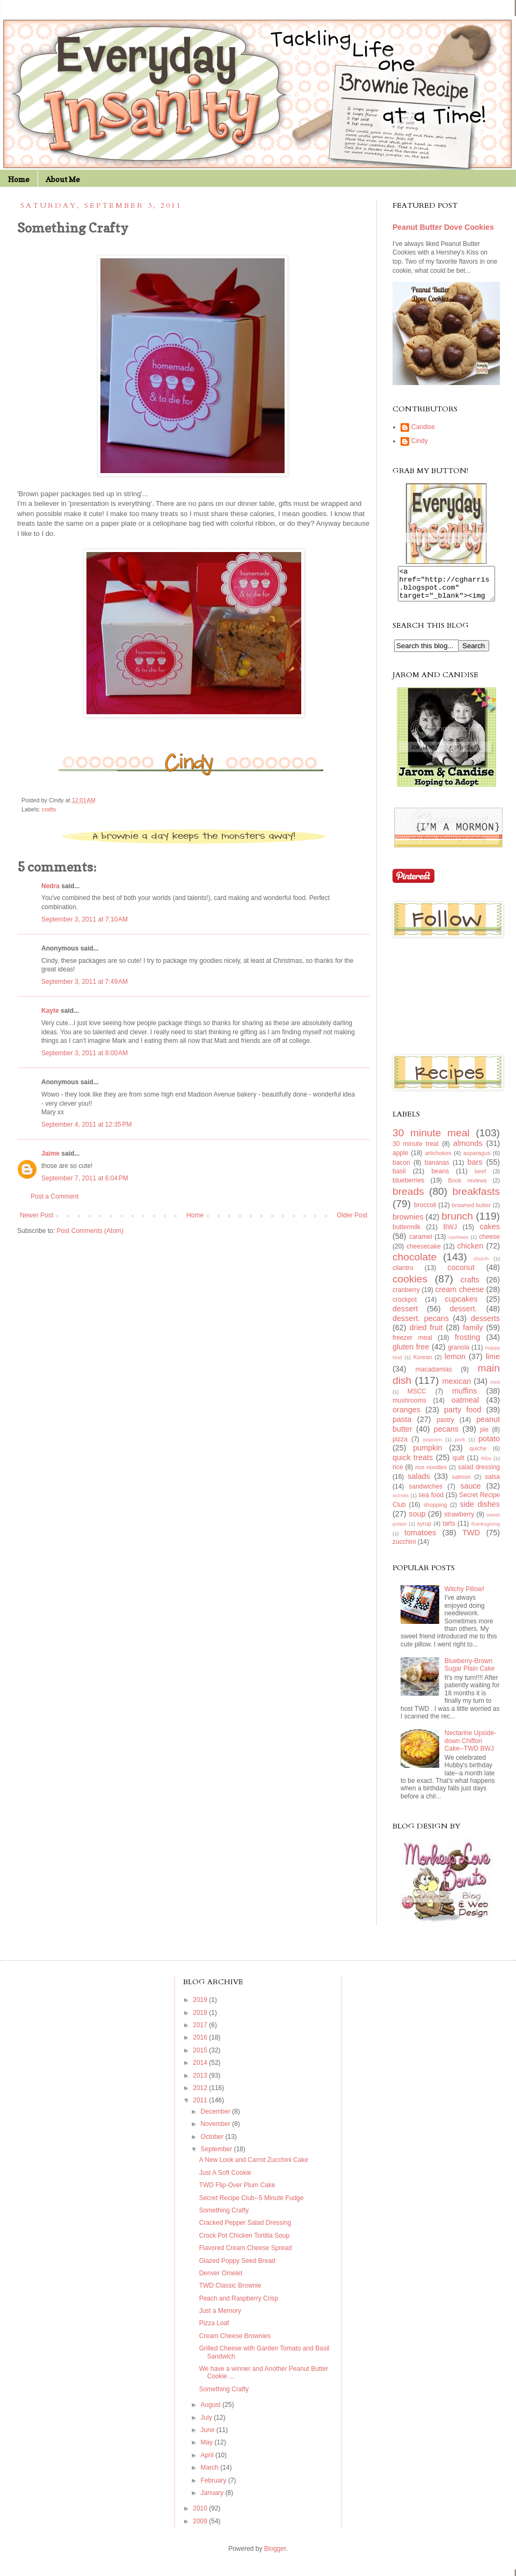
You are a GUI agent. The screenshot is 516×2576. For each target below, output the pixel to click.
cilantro (403, 1274)
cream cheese (459, 1295)
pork (460, 1446)
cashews (458, 1243)
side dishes (480, 1510)
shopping (435, 1511)
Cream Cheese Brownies (235, 2342)
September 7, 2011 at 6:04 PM (84, 1178)
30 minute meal (431, 1139)
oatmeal (465, 1406)
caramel (420, 1243)
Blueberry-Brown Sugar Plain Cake (470, 1671)
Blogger (275, 2555)
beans (440, 1177)
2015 (201, 2056)
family (473, 1334)
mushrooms (409, 1407)
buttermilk (406, 1233)
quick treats (413, 1464)
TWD (471, 1539)
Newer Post (36, 1215)
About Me (63, 179)
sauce (470, 1492)
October (213, 2143)
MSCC (417, 1398)
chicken (470, 1252)
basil (399, 1177)
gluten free (411, 1353)
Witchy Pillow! (464, 1595)
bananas (437, 1169)
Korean (422, 1363)
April (208, 2461)
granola (458, 1354)
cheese (489, 1243)
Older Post (352, 1215)
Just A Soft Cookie (225, 2179)
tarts (448, 1530)
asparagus (476, 1159)
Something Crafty (224, 2217)
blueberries (408, 1187)
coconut (460, 1273)
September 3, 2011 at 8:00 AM (84, 1053)
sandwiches (426, 1493)
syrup (424, 1530)
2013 (201, 2082)
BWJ (450, 1233)
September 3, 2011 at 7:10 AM (84, 919)
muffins (464, 1397)
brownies (408, 1223)
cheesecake (423, 1253)
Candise (423, 427)
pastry (445, 1426)
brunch (457, 1222)
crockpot (405, 1306)
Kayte (50, 1010)
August (212, 2411)
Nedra (50, 886)
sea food (431, 1501)
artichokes (438, 1159)
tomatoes (420, 1539)
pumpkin (427, 1454)
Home (19, 179)
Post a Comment (54, 1196)
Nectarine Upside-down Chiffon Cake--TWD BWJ (470, 1747)
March (211, 2474)
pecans (446, 1435)
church (481, 1265)
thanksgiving (485, 1530)
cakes (489, 1233)
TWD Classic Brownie (230, 2292)
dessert (405, 1315)
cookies (410, 1285)
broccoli (425, 1211)
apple (400, 1159)
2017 (201, 2031)
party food (462, 1416)
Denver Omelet (221, 2279)
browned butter (471, 1211)
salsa (492, 1483)
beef (480, 1177)
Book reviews (467, 1187)
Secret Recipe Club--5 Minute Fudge (251, 2204)
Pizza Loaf (214, 2329)
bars (475, 1168)
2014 (201, 2069)
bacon (401, 1169)
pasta (402, 1425)
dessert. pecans (421, 1324)
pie (484, 1436)
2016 (201, 2044)
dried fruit (426, 1334)
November (216, 2130)
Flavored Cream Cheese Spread (245, 2254)
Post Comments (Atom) (89, 1231)
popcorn (432, 1446)
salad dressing (479, 1473)
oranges (406, 1416)
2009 (201, 2527)
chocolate (415, 1263)
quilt (458, 1464)
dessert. (463, 1315)
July (207, 2424)
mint (495, 1388)
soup (417, 1520)
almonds (467, 1149)
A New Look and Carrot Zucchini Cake (253, 2166)
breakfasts (476, 1197)
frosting (467, 1343)
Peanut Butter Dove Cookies (443, 227)
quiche (477, 1455)
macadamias (434, 1376)
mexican (456, 1387)
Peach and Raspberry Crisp (238, 2305)
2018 (201, 2019)
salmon (461, 1483)
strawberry (459, 1521)
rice (398, 1473)
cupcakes (461, 1305)
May (208, 2448)
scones (401, 1502)
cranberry (406, 1296)
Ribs (486, 1465)
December (216, 2118)
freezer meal (412, 1344)
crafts (49, 809)
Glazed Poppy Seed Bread (237, 2267)
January (213, 2499)
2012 (201, 2094)
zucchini (404, 1548)
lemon (455, 1363)
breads (408, 1197)
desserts (485, 1324)
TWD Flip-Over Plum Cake (237, 2191)
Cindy (419, 441)
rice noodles (431, 1473)
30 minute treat (416, 1150)
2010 (201, 2515)
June (208, 2436)
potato (489, 1445)
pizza (400, 1445)
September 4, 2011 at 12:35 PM (86, 1124)
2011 (201, 2106)
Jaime (50, 1153)
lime (493, 1363)
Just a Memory (220, 2317)
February (214, 2487)
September (217, 2155)
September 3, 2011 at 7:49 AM (84, 981)
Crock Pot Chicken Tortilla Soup (244, 2242)
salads (419, 1482)
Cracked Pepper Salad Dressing (245, 2229)
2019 (201, 2006)
